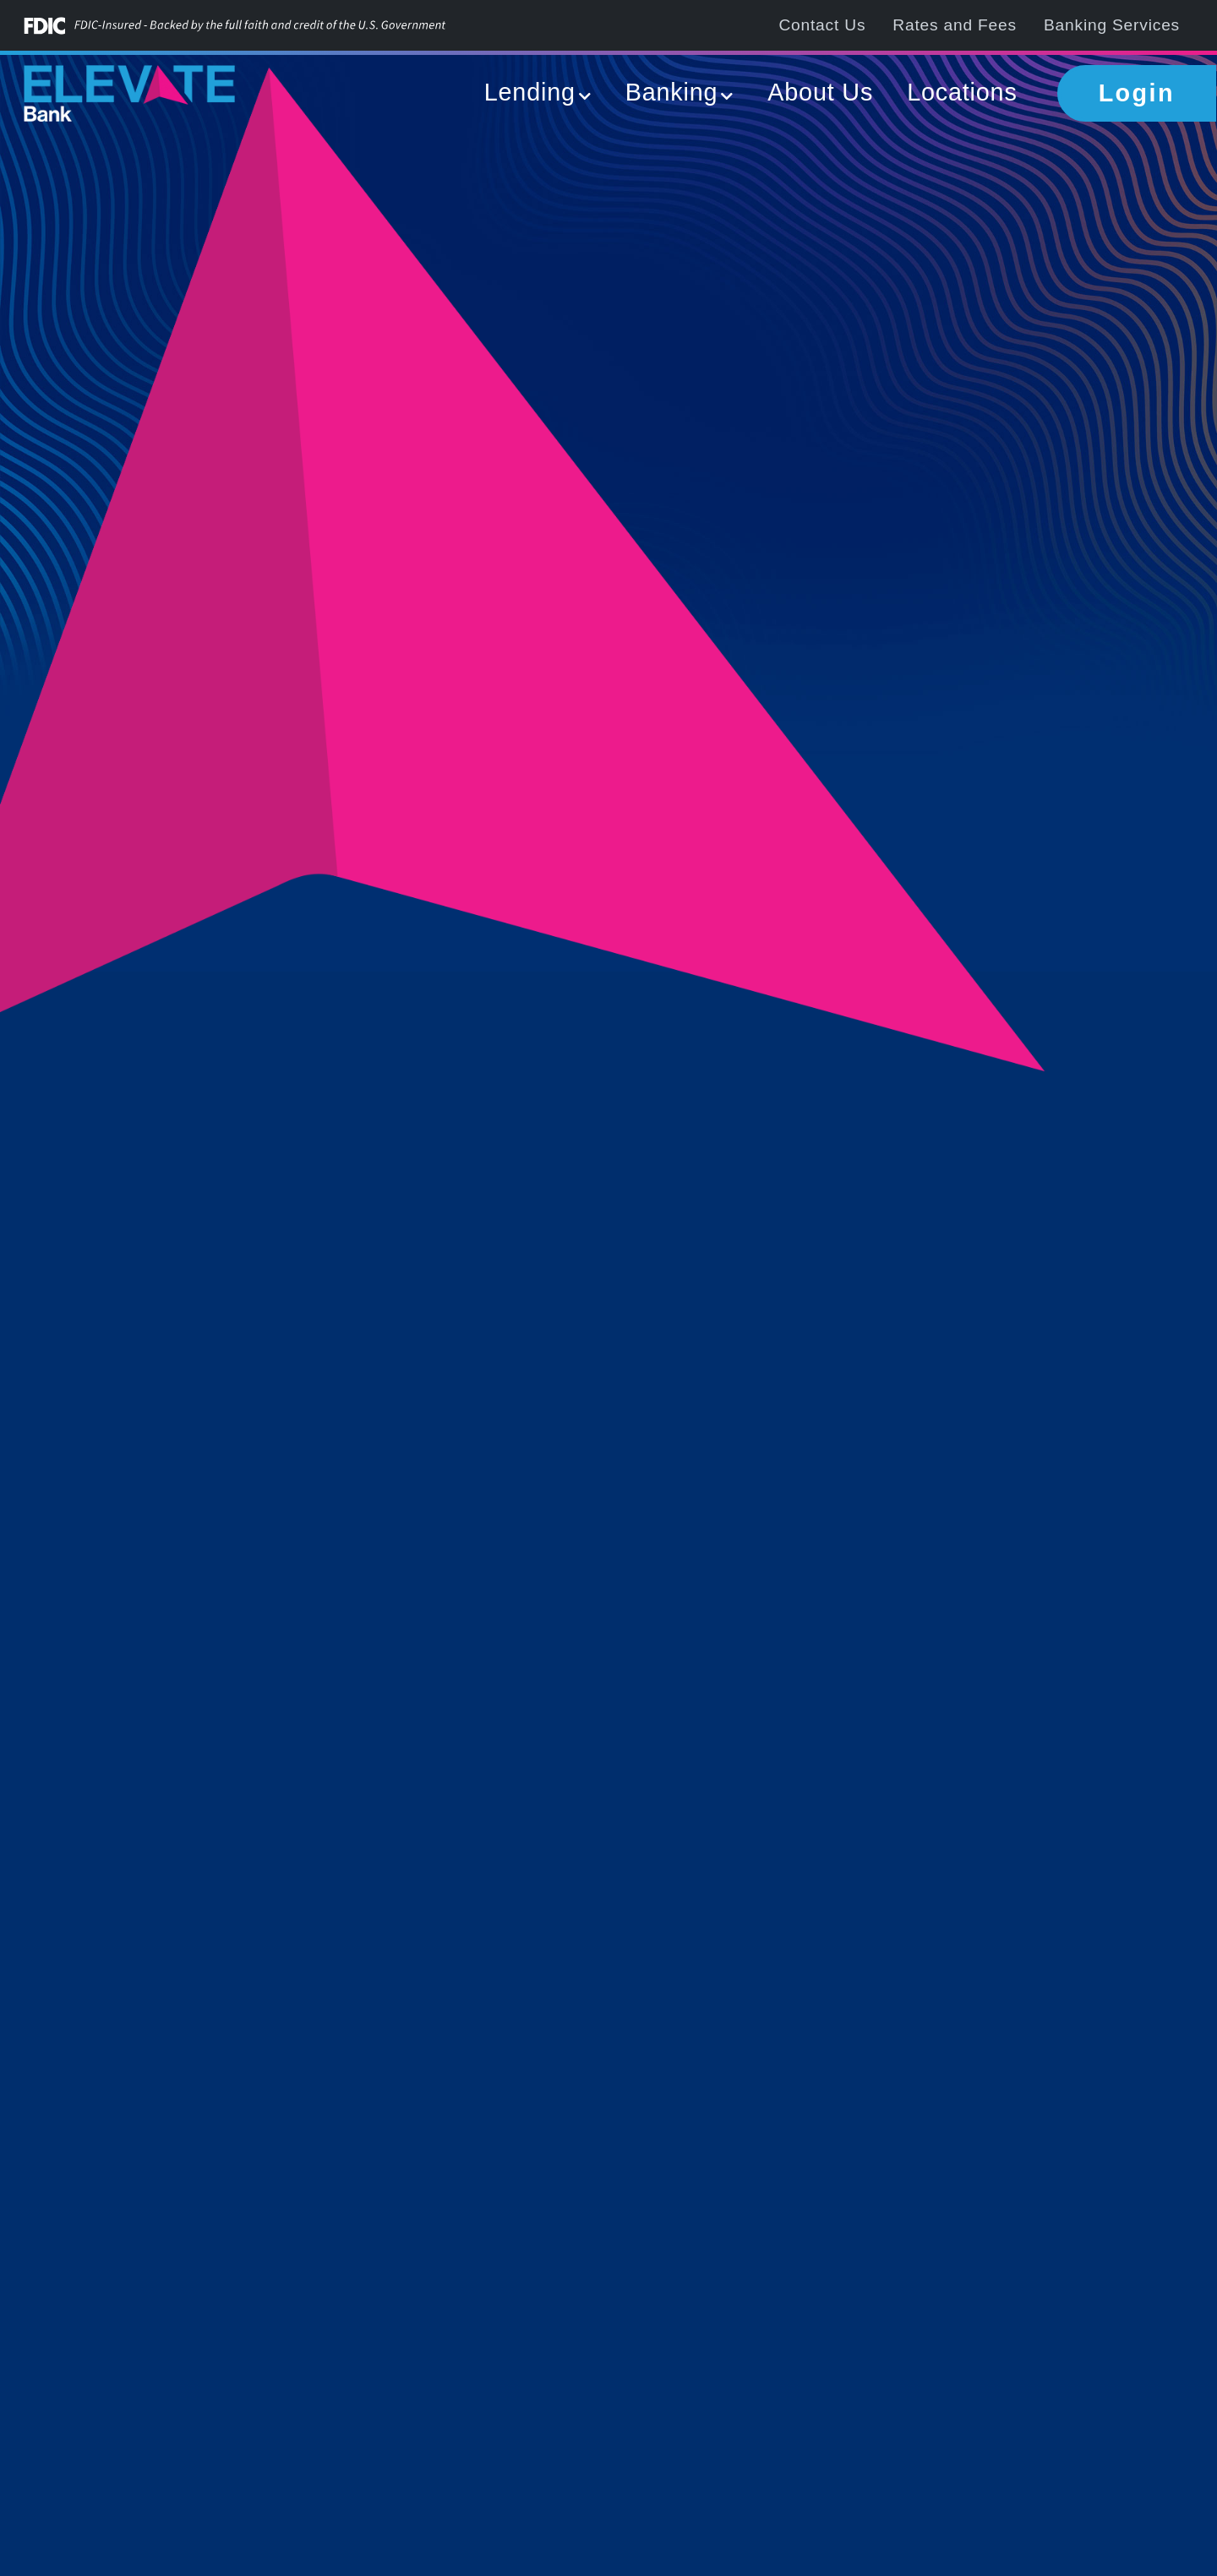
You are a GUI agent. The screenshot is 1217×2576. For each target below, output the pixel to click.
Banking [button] (671, 92)
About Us (820, 92)
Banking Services (1112, 25)
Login (1137, 92)
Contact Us (821, 25)
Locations (962, 92)
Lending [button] (530, 92)
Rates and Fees (954, 25)
